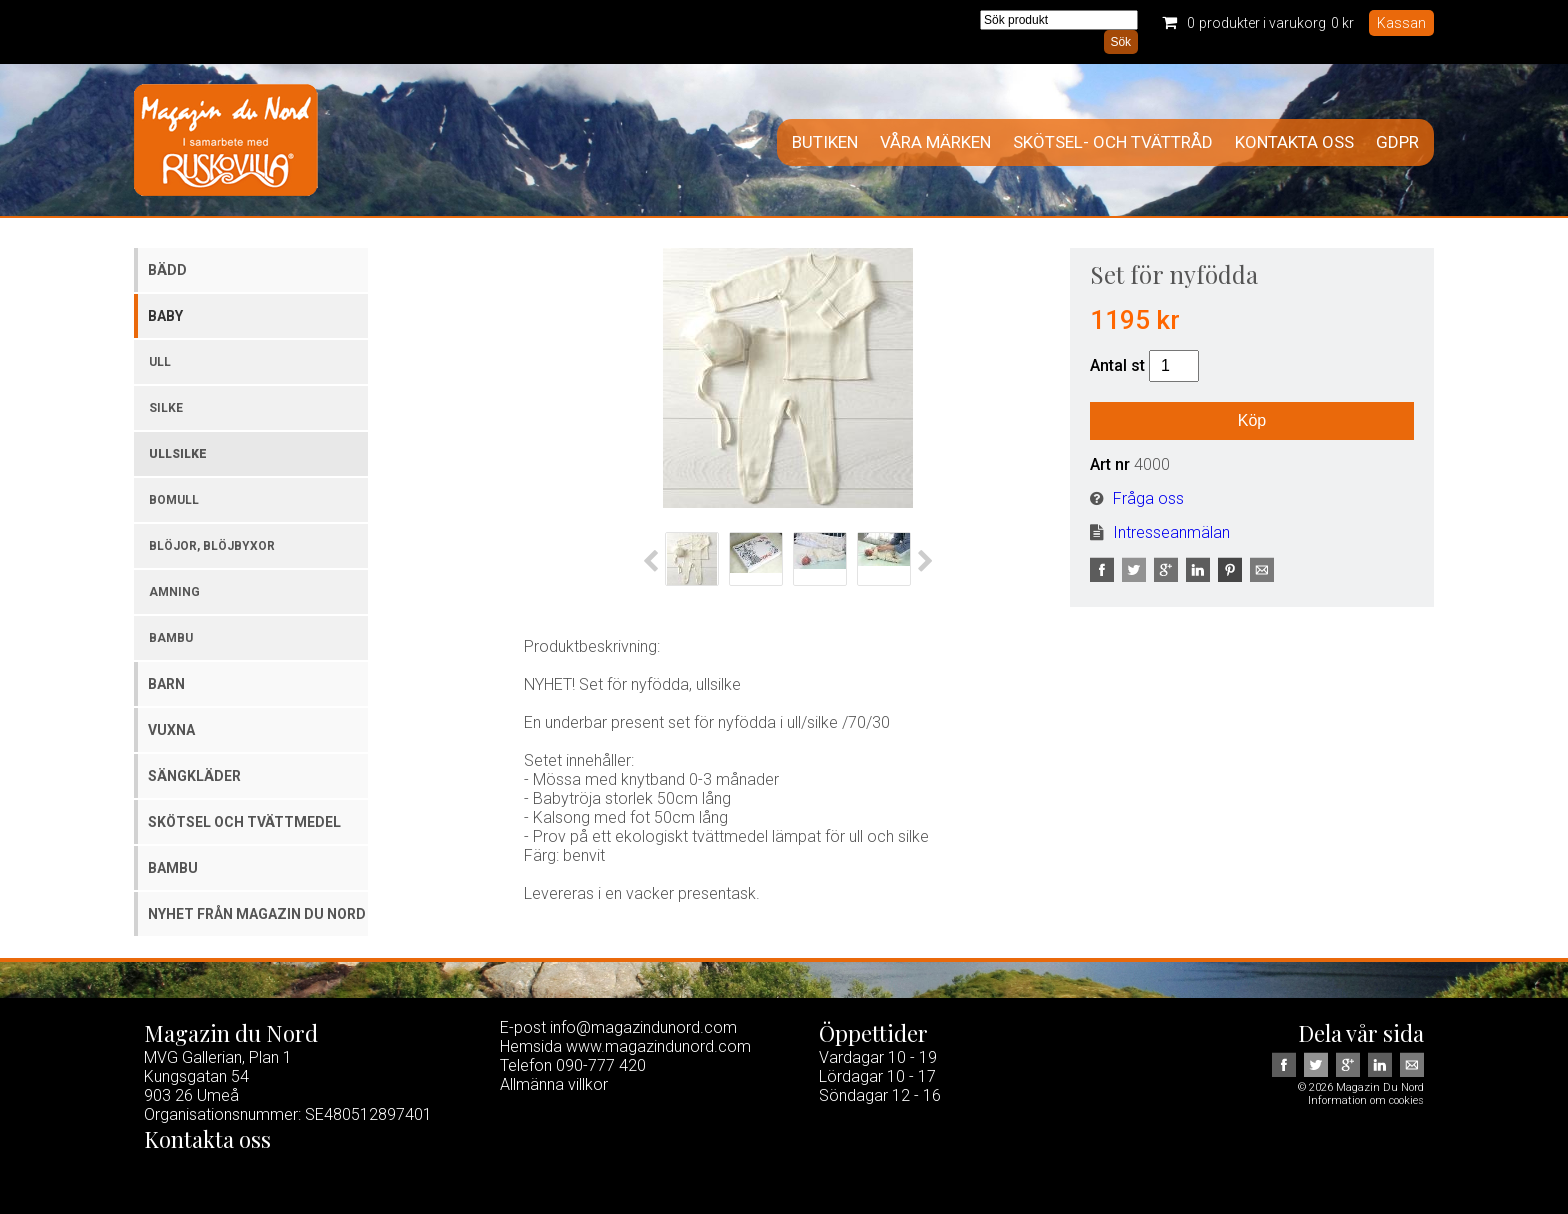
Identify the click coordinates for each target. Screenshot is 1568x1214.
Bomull (174, 500)
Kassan (1401, 23)
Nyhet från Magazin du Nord (257, 914)
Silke (166, 408)
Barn (166, 684)
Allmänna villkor (554, 1084)
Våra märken (935, 142)
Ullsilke (178, 454)
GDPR (1397, 142)
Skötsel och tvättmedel (244, 822)
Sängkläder (194, 776)
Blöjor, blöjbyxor (212, 546)
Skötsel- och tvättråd (1113, 142)
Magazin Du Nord (226, 140)
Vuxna (171, 730)
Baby (165, 316)
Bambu (171, 638)
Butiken (825, 142)
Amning (174, 592)
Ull (160, 362)
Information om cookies (1366, 1100)
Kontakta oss (1294, 142)
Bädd (167, 270)
